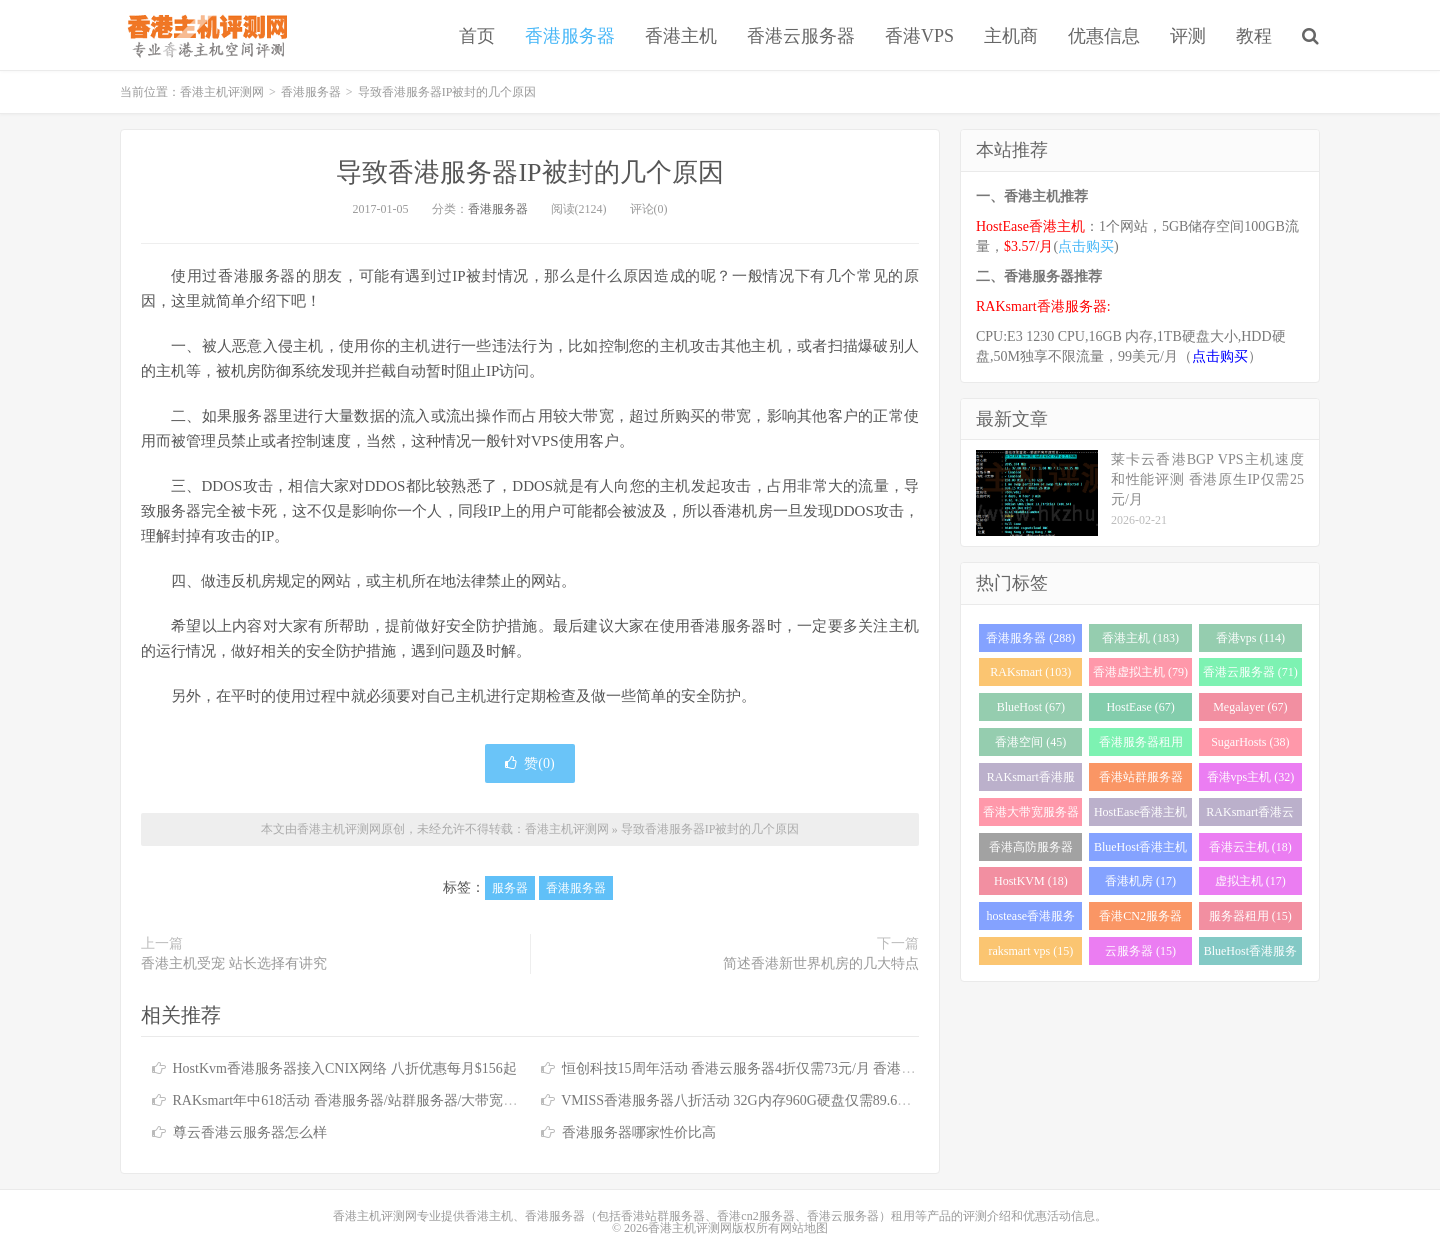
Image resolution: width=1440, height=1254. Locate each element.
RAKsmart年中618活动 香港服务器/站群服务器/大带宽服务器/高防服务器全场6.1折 (426, 1100)
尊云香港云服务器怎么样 (250, 1132)
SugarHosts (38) (1250, 742)
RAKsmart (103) (1030, 672)
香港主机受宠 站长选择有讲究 (234, 963)
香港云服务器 (801, 36)
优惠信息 (1104, 36)
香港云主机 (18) (1250, 847)
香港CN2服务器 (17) (1140, 919)
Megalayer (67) (1250, 707)
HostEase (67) (1140, 707)
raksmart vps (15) (1031, 951)
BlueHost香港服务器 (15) (1250, 954)
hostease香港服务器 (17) (1031, 919)
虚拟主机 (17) (1250, 881)
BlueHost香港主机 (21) (1140, 850)
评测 (1188, 36)
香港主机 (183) (1140, 638)
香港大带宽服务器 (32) (1031, 815)
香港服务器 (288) (1030, 638)
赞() (529, 763)
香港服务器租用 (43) (1141, 745)
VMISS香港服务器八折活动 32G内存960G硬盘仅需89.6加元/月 (752, 1100)
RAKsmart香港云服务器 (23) (1250, 815)
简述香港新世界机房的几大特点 (821, 963)
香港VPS (919, 36)
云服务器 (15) (1140, 951)
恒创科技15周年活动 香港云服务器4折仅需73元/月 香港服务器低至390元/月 (793, 1068)
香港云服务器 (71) (1250, 672)
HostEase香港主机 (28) (1140, 815)
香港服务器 (570, 36)
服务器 (510, 888)
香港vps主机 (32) (1251, 777)
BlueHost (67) (1031, 707)
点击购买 (1086, 246)
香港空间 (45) (1030, 742)
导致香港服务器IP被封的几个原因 (529, 172)
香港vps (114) (1250, 638)
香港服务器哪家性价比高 (639, 1132)
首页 (477, 36)
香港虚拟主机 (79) (1140, 672)
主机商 (1011, 36)
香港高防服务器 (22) (1031, 850)
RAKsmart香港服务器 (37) (1031, 780)
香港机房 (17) (1140, 881)
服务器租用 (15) (1250, 916)
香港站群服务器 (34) (1141, 780)
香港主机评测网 (203, 35)
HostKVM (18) (1031, 881)
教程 (1254, 36)
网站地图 (804, 1228)
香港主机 (681, 36)
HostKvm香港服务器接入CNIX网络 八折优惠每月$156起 (345, 1068)
